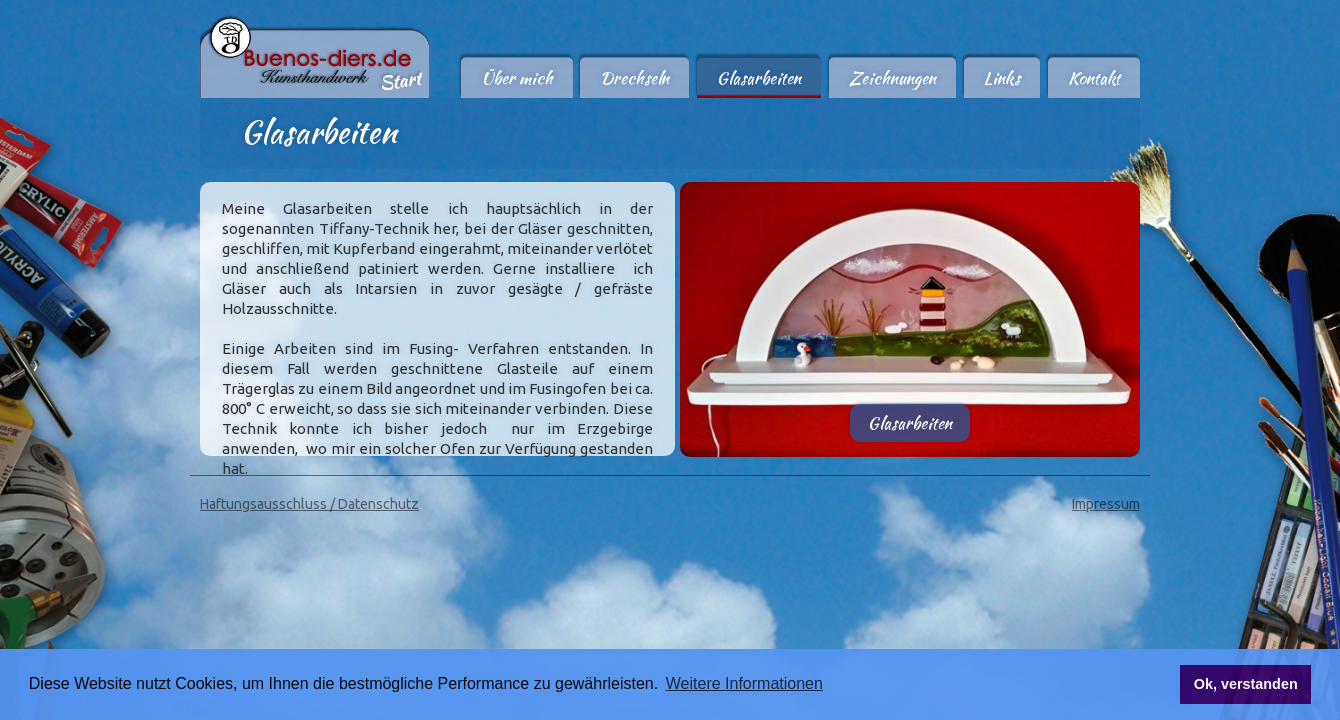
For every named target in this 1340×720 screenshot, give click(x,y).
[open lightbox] (910, 308)
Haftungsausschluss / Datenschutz (309, 504)
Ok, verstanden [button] (1246, 684)
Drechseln (634, 78)
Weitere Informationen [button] (744, 683)
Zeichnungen (892, 78)
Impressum (1106, 504)
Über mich (517, 78)
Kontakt (1094, 78)
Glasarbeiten (759, 78)
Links (1002, 78)
